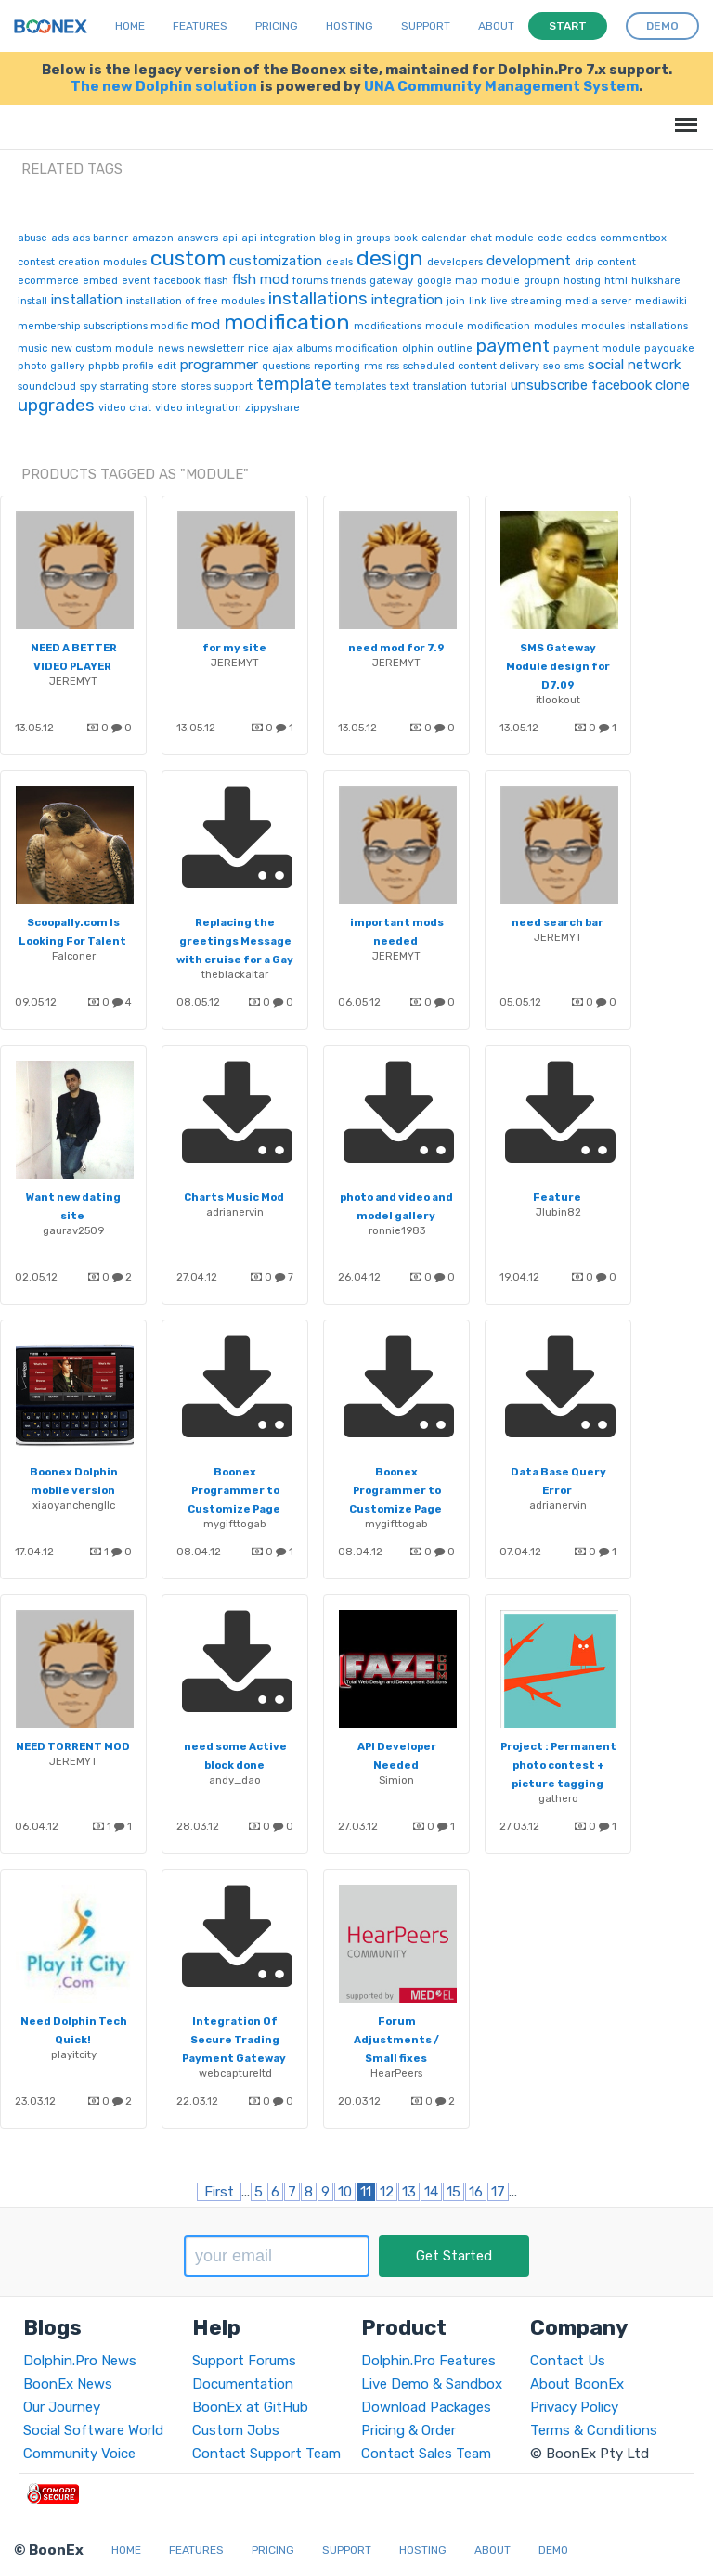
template (293, 383)
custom (188, 258)
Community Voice (79, 2453)
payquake (669, 348)
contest (36, 262)
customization (275, 260)
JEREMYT (73, 681)
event (136, 281)
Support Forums (244, 2360)
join (456, 301)
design (389, 258)
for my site (234, 647)
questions (286, 366)
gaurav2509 (73, 1230)
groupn (542, 281)
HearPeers (396, 2073)
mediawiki (661, 301)
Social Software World (93, 2430)
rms (373, 366)
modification (287, 322)
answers (197, 238)
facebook (177, 281)
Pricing (276, 25)
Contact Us (567, 2360)
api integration (278, 238)
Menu (683, 115)
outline (455, 348)
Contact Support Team (266, 2453)
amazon (153, 238)
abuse (32, 238)
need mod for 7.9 (396, 647)
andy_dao (235, 1779)
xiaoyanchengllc (73, 1505)
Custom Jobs (235, 2430)
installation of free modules (195, 301)
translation (440, 386)
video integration (198, 408)
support (233, 386)
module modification (477, 326)
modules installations (634, 326)
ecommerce (48, 281)
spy (88, 386)
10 (345, 2191)
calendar (443, 238)
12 (387, 2191)
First (219, 2191)
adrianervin (235, 1211)
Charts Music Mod (234, 1197)
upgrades (56, 405)
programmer (219, 364)
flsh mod (260, 279)
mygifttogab (234, 1523)
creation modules (102, 262)
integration (407, 299)
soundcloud (47, 386)
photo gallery (51, 366)
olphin (418, 348)
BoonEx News (67, 2384)
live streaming (526, 301)
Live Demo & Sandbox (431, 2384)
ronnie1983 (397, 1230)
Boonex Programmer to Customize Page (234, 1490)
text (399, 386)
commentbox (633, 238)
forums (310, 281)
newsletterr (216, 348)
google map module (468, 281)
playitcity (74, 2054)
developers (455, 262)
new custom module (102, 348)
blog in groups (354, 238)
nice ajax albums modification (323, 348)
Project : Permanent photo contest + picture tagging (558, 1765)
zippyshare (272, 408)
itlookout (558, 699)
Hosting (349, 25)
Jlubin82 (558, 1211)
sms (574, 366)
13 (409, 2191)
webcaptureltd (235, 2073)
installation (87, 299)
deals (339, 262)
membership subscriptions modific (103, 326)
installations (318, 298)
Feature (557, 1197)
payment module (597, 348)
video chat (124, 408)
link (477, 301)
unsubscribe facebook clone (600, 385)
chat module (502, 238)
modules (555, 326)
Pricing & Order (408, 2430)
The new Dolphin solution (164, 86)
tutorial (489, 386)
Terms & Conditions (593, 2430)
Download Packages (426, 2407)
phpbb (103, 366)
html (616, 281)
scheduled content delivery (471, 366)
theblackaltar (234, 974)
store (164, 386)
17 (498, 2191)
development (528, 260)
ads (60, 238)
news (171, 348)
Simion (396, 1779)
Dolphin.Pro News (79, 2360)
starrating (124, 386)
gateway (391, 281)
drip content (605, 262)
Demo (553, 2550)
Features (200, 25)
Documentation (242, 2384)
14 (431, 2191)
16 (476, 2191)
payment (513, 345)
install (32, 301)
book (406, 238)
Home (130, 25)
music (32, 348)
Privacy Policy (574, 2407)
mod (205, 324)
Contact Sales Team (426, 2453)
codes (581, 238)
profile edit (149, 366)
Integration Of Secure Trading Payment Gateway (234, 2040)
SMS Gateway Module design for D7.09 (558, 666)
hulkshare (656, 281)
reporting (337, 366)
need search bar (557, 922)
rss (392, 366)
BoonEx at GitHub (250, 2407)
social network (634, 364)
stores (196, 386)
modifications (387, 326)
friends (348, 281)
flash (216, 281)
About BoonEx (577, 2384)
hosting (582, 281)
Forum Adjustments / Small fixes (396, 2040)
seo (552, 366)
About (496, 25)
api (230, 238)
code (550, 238)
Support (425, 25)
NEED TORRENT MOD (73, 1746)
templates (360, 386)
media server (598, 301)
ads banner (100, 238)
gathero (558, 1798)
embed (100, 281)
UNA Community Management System (501, 86)
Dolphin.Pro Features (428, 2360)
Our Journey (61, 2407)
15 (453, 2191)
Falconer (74, 955)
